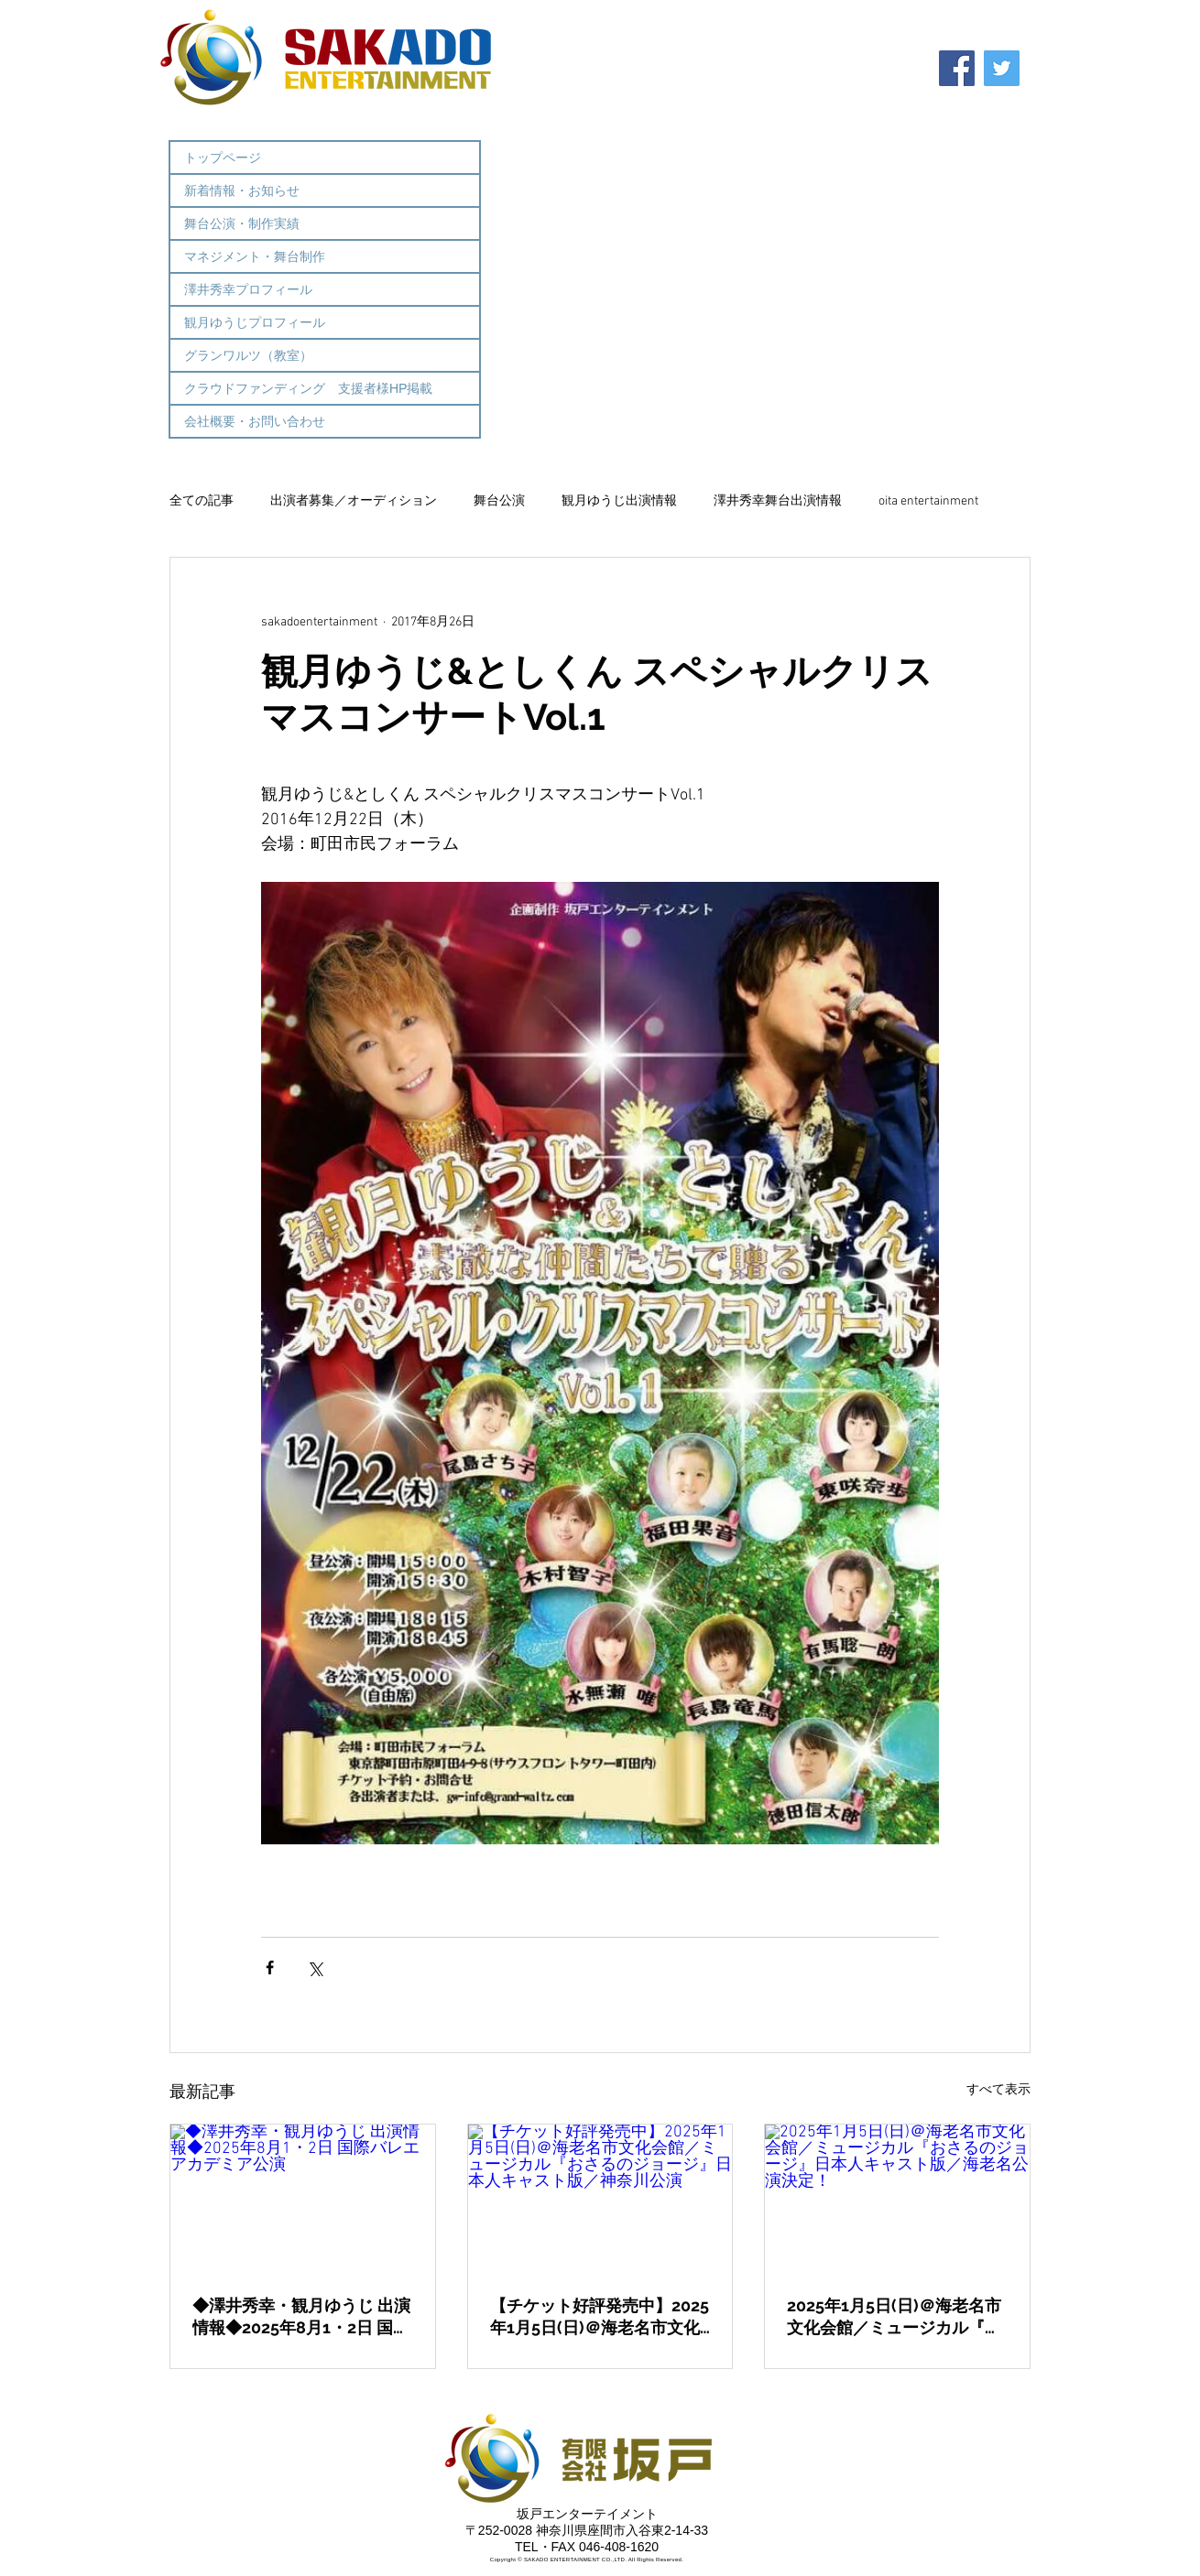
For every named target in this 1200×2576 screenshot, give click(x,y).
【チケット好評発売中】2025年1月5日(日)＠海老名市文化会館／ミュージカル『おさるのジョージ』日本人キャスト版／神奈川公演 (599, 2317)
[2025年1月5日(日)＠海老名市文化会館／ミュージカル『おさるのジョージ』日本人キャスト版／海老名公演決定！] (897, 2199)
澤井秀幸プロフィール (248, 289)
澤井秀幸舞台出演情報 (778, 501)
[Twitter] (1002, 68)
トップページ (222, 157)
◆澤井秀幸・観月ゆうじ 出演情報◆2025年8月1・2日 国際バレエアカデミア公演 (301, 2317)
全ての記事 (201, 501)
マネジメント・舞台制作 (254, 256)
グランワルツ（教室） (248, 355)
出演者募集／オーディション (353, 501)
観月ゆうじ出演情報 (619, 501)
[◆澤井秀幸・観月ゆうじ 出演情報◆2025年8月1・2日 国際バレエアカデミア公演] (302, 2199)
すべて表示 (998, 2090)
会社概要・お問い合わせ (254, 421)
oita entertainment (928, 501)
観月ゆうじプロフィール (254, 322)
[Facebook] (957, 68)
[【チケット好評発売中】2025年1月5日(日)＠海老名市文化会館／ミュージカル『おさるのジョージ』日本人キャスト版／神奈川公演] (600, 2199)
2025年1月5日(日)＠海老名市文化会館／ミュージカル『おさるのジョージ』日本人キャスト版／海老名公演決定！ (894, 2317)
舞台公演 (499, 501)
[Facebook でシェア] (269, 1967)
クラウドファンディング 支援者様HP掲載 (308, 388)
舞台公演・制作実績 (242, 223)
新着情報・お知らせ (242, 190)
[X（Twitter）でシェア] (314, 1967)
